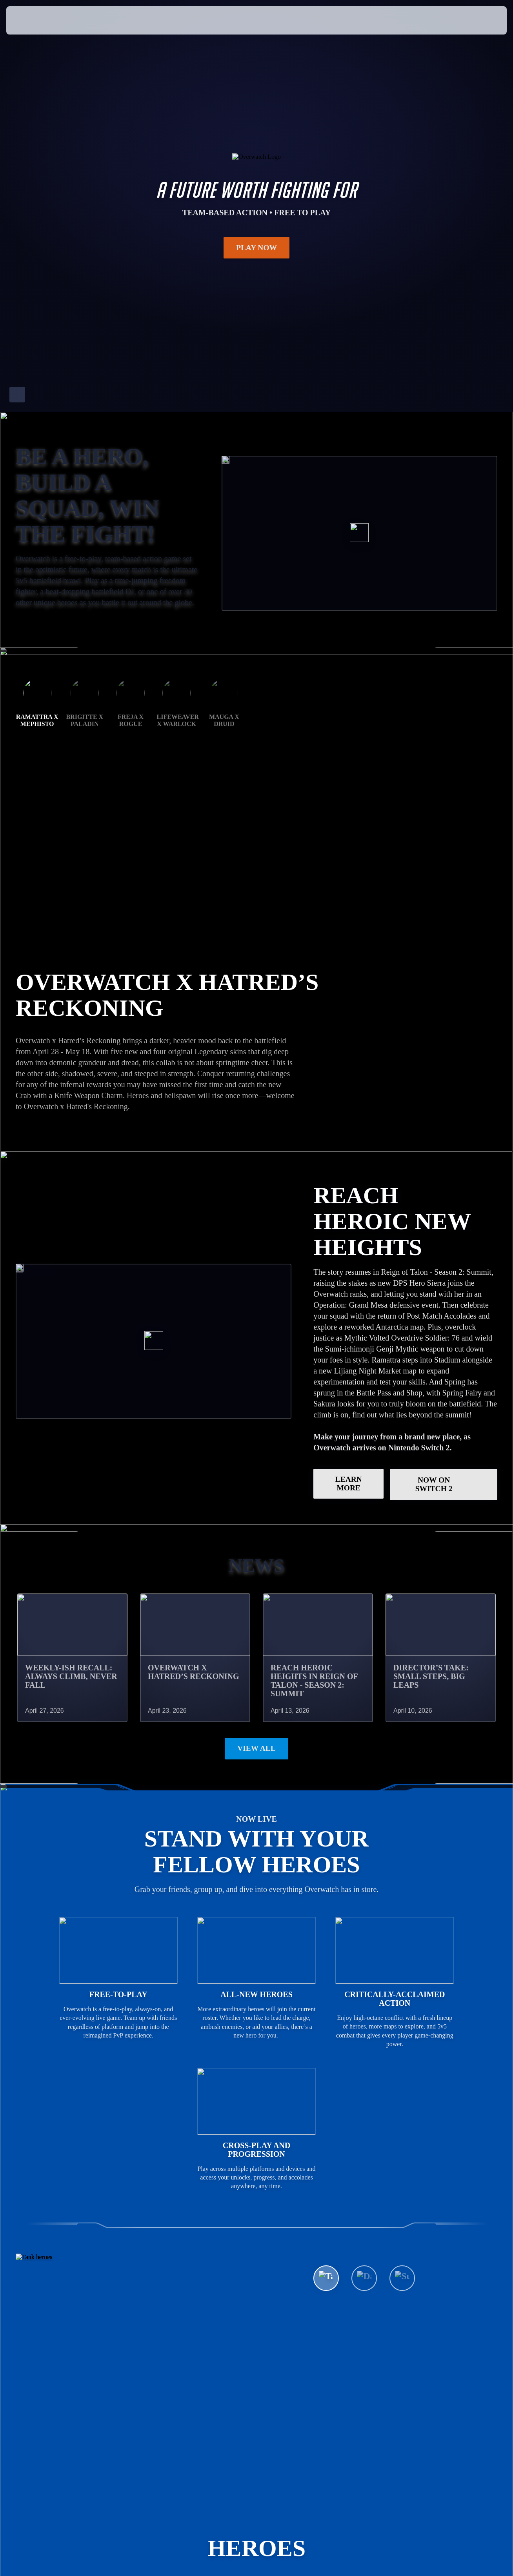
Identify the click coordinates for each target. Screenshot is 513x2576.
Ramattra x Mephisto (37, 912)
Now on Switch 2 (450, 1438)
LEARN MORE (348, 1438)
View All (256, 1702)
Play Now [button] (257, 247)
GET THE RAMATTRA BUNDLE (86, 1019)
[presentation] (30, 20)
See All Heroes (359, 2256)
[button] (482, 20)
